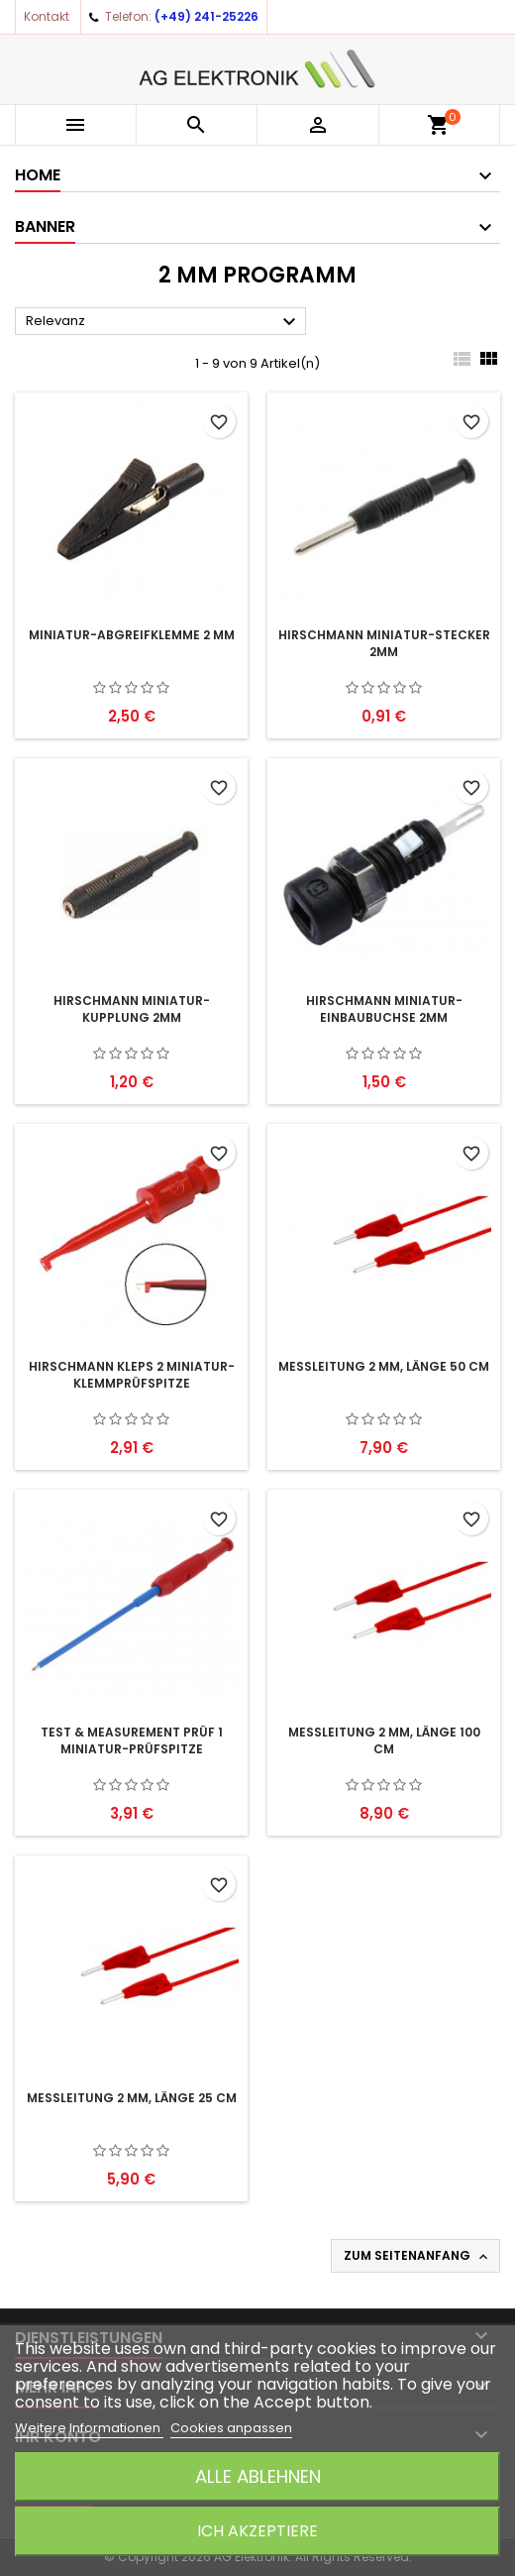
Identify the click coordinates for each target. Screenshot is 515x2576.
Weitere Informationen (89, 2427)
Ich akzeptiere (257, 2531)
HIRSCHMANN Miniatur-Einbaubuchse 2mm (384, 1009)
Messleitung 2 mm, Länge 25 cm (132, 2097)
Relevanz (163, 322)
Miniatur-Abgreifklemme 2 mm (132, 634)
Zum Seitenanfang (417, 2256)
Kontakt (46, 16)
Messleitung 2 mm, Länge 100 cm (384, 1740)
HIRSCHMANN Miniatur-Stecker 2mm (384, 643)
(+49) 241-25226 (206, 16)
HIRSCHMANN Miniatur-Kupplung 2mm (131, 1009)
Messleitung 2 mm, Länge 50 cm (383, 1366)
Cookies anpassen (231, 2427)
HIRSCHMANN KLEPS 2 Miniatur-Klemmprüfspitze (132, 1375)
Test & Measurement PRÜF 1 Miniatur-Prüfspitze (132, 1740)
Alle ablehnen (258, 2476)
